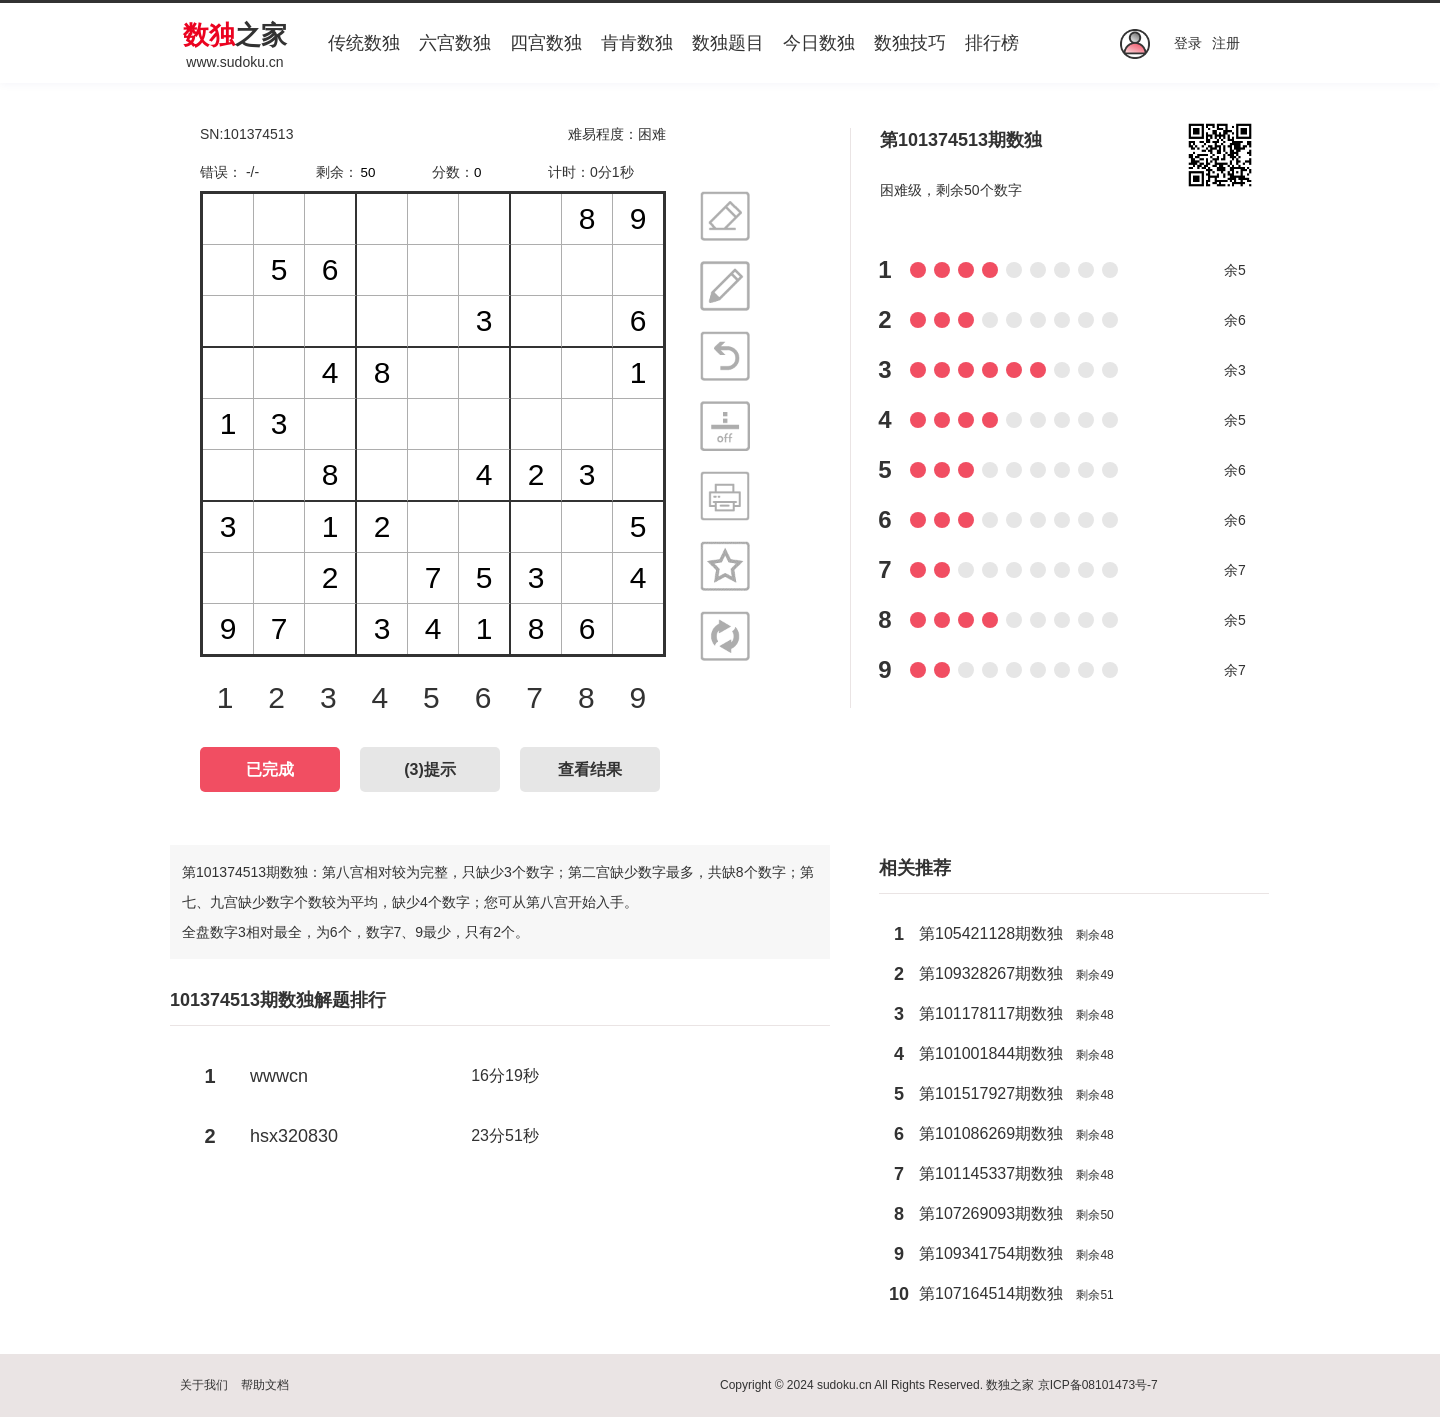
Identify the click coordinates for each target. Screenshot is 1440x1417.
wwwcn (279, 1076)
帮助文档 (265, 1385)
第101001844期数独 (991, 1053)
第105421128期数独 (991, 933)
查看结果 (590, 769)
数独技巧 (910, 43)
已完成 (270, 769)
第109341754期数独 (991, 1253)
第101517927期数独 (991, 1093)
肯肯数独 (637, 43)
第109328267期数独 (991, 973)
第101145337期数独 (991, 1173)
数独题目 (728, 43)
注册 (1226, 43)
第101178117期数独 (991, 1013)
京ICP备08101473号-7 (1098, 1385)
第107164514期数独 (991, 1293)
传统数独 (364, 43)
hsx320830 (294, 1136)
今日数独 (819, 43)
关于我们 (204, 1385)
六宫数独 (455, 43)
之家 (235, 35)
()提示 (430, 769)
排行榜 (992, 43)
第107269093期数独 (991, 1213)
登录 (1188, 43)
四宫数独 (546, 43)
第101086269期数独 (991, 1133)
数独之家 (1010, 1385)
